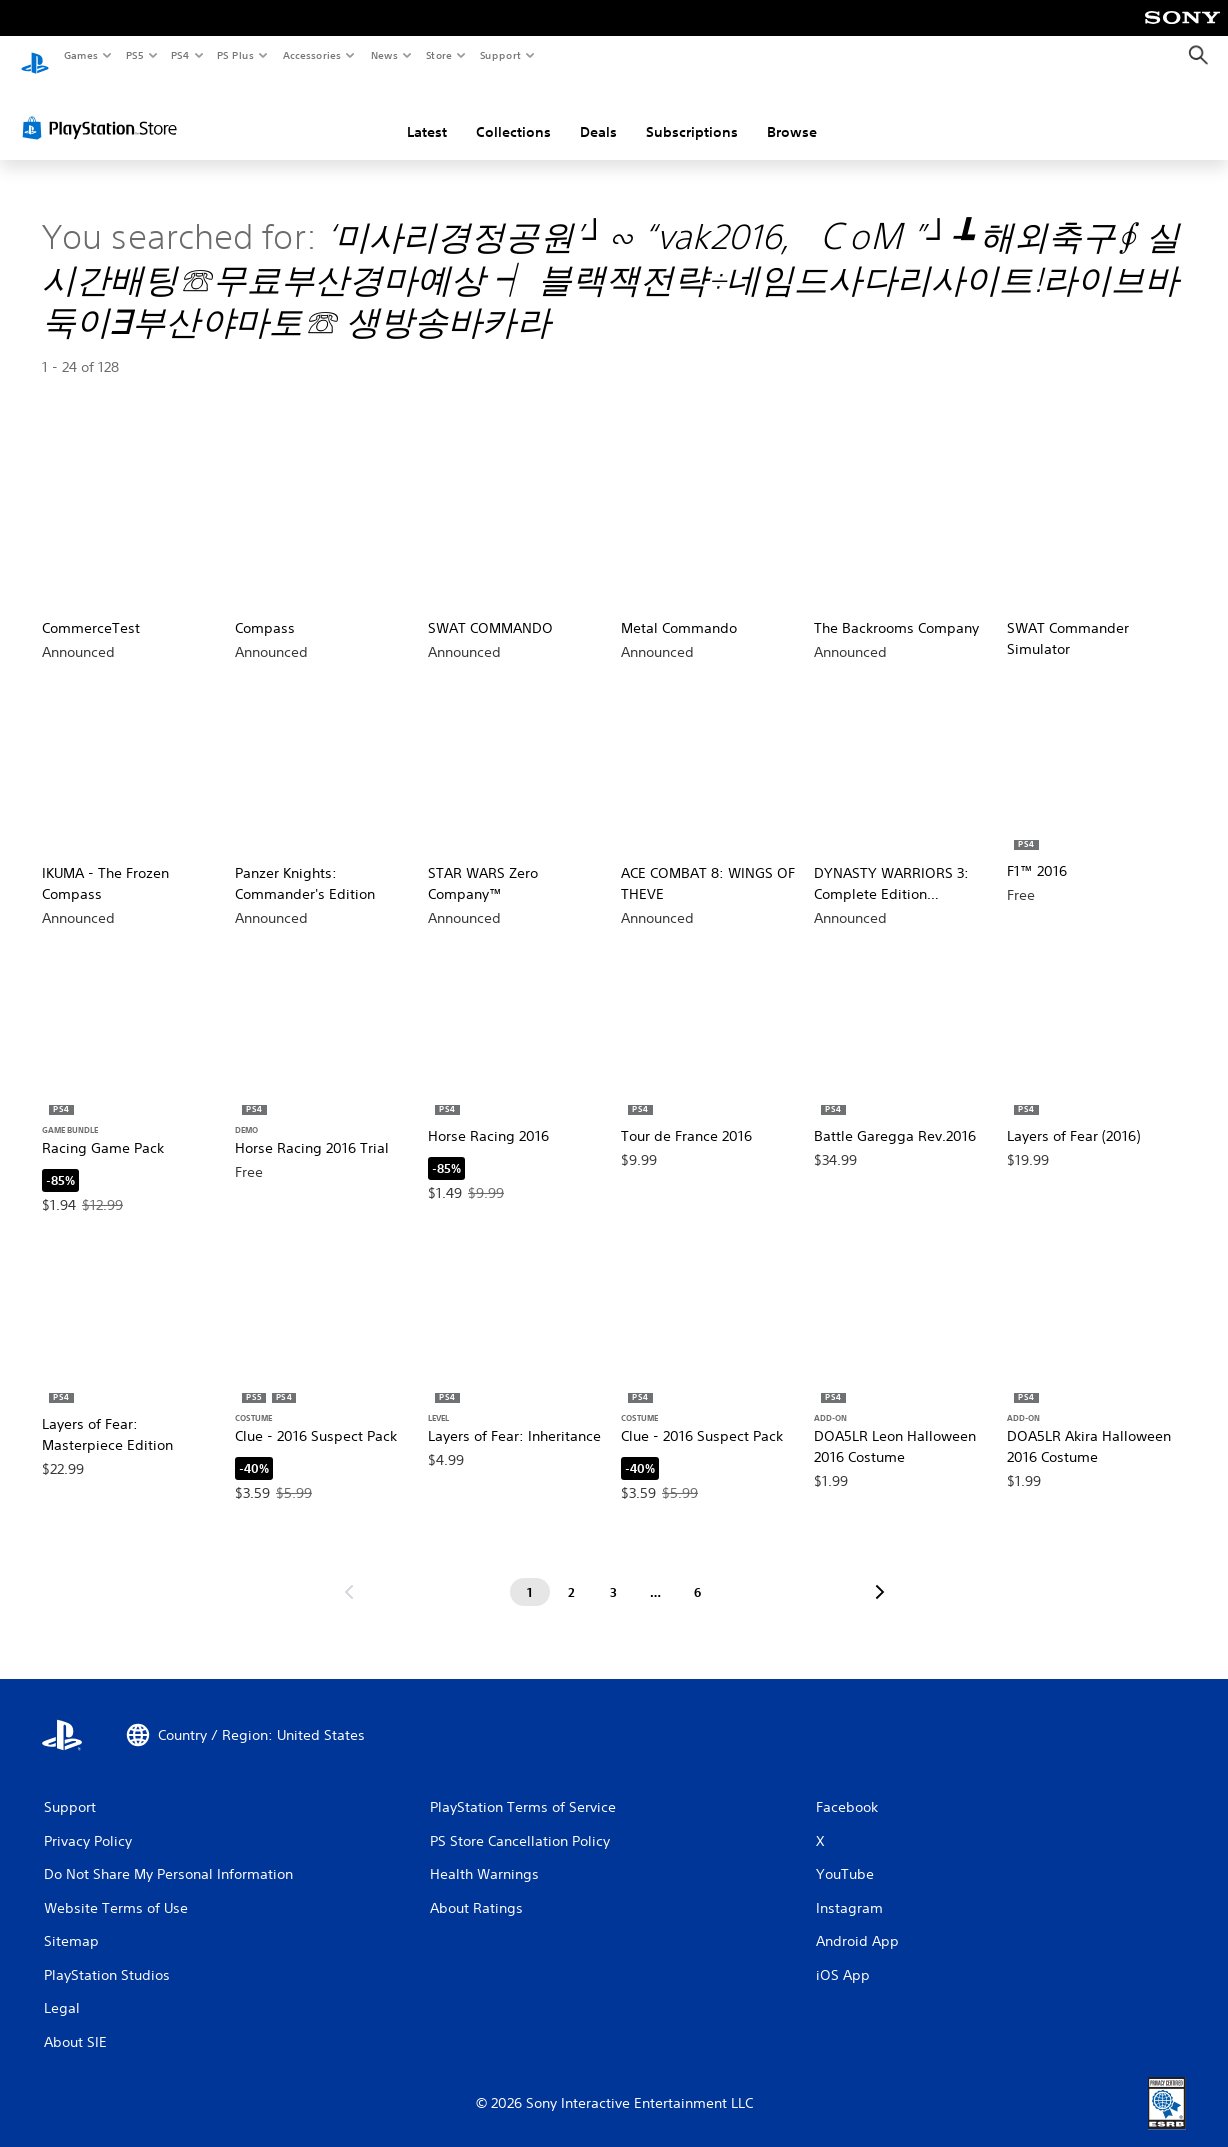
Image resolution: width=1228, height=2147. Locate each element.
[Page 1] (530, 1573)
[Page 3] (614, 1573)
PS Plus (236, 55)
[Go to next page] (880, 1573)
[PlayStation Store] (104, 109)
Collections (513, 113)
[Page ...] (656, 1573)
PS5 (134, 55)
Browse (792, 113)
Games (80, 55)
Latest (427, 113)
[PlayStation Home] (35, 56)
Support (499, 55)
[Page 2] (572, 1573)
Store (438, 55)
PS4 (180, 55)
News (384, 55)
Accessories (311, 55)
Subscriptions (692, 113)
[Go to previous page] (349, 1573)
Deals (598, 113)
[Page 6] (698, 1573)
